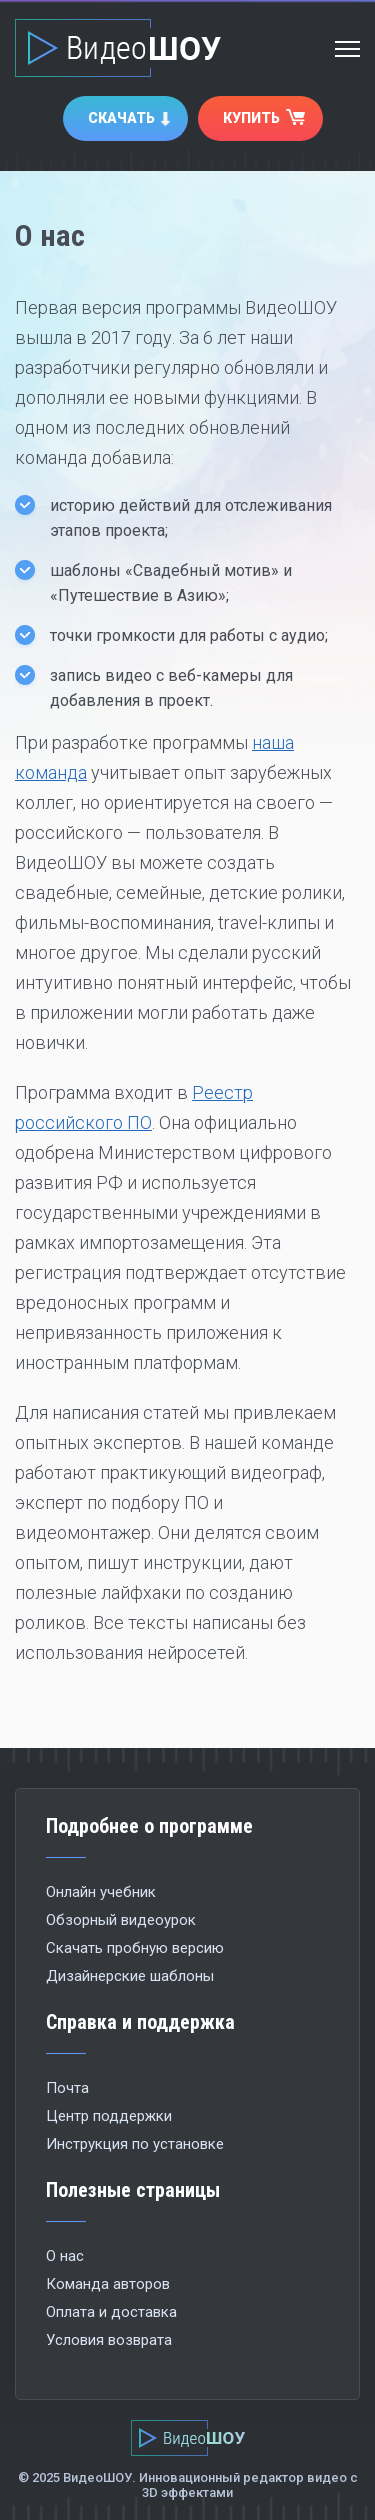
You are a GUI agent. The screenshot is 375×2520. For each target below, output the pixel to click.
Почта (67, 2088)
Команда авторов (108, 2284)
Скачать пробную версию (135, 1948)
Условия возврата (109, 2340)
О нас (65, 2256)
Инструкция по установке (135, 2144)
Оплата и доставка (111, 2312)
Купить (251, 118)
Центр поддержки (109, 2116)
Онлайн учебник (101, 1892)
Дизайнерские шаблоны (130, 1976)
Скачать (121, 118)
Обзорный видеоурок (121, 1920)
